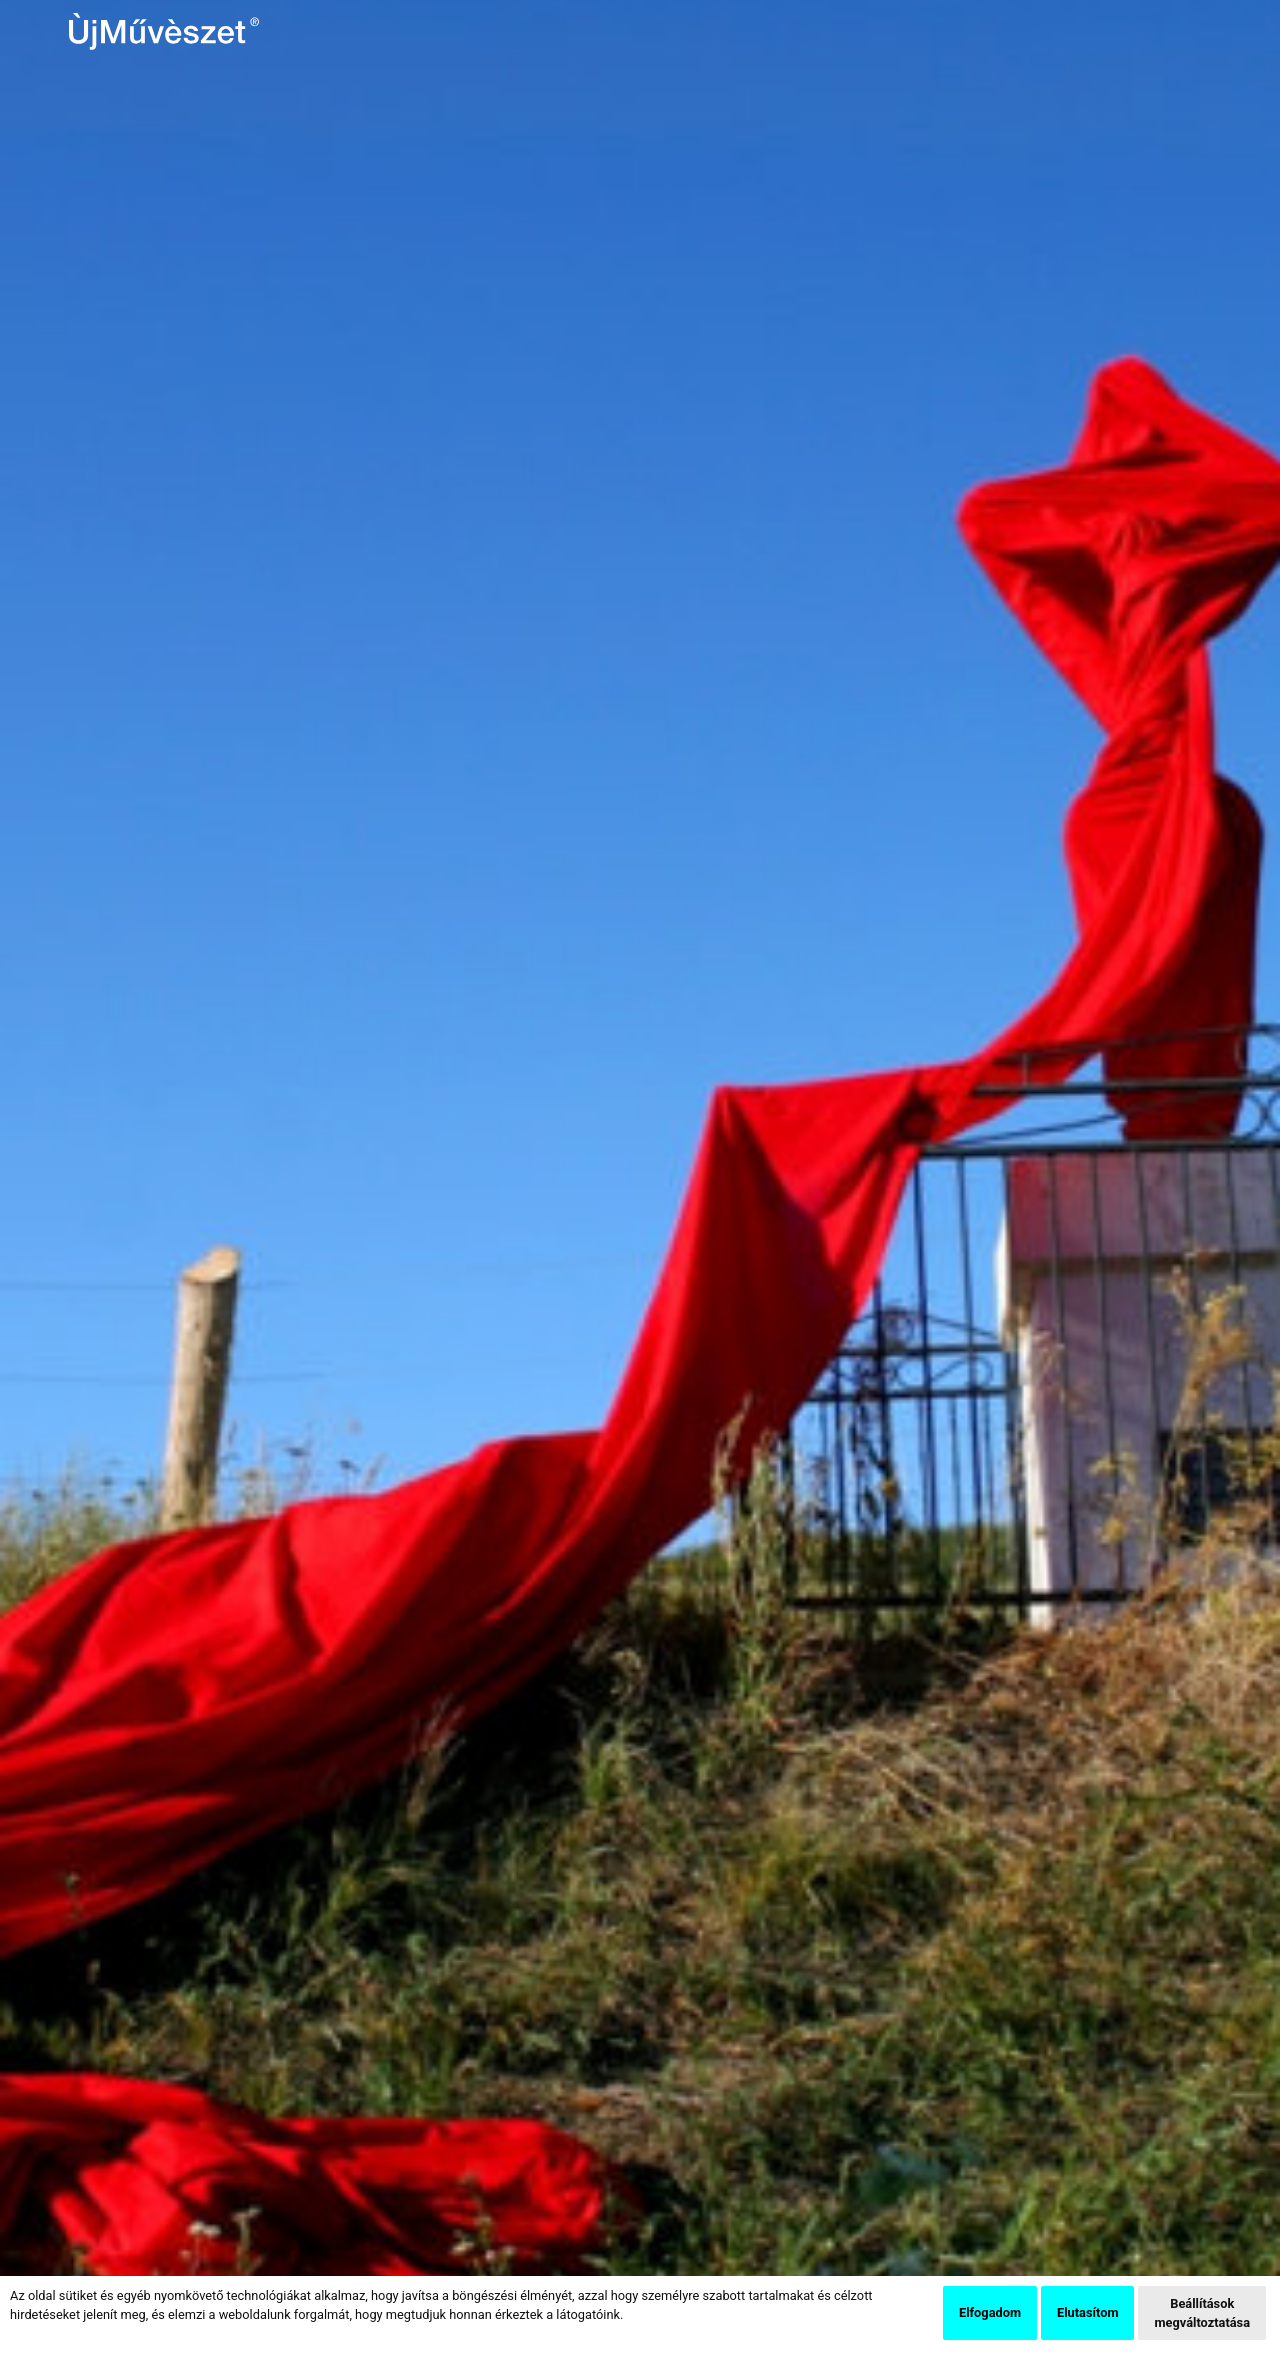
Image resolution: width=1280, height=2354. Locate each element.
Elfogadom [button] (990, 2312)
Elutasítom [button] (1087, 2312)
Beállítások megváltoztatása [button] (1202, 2313)
